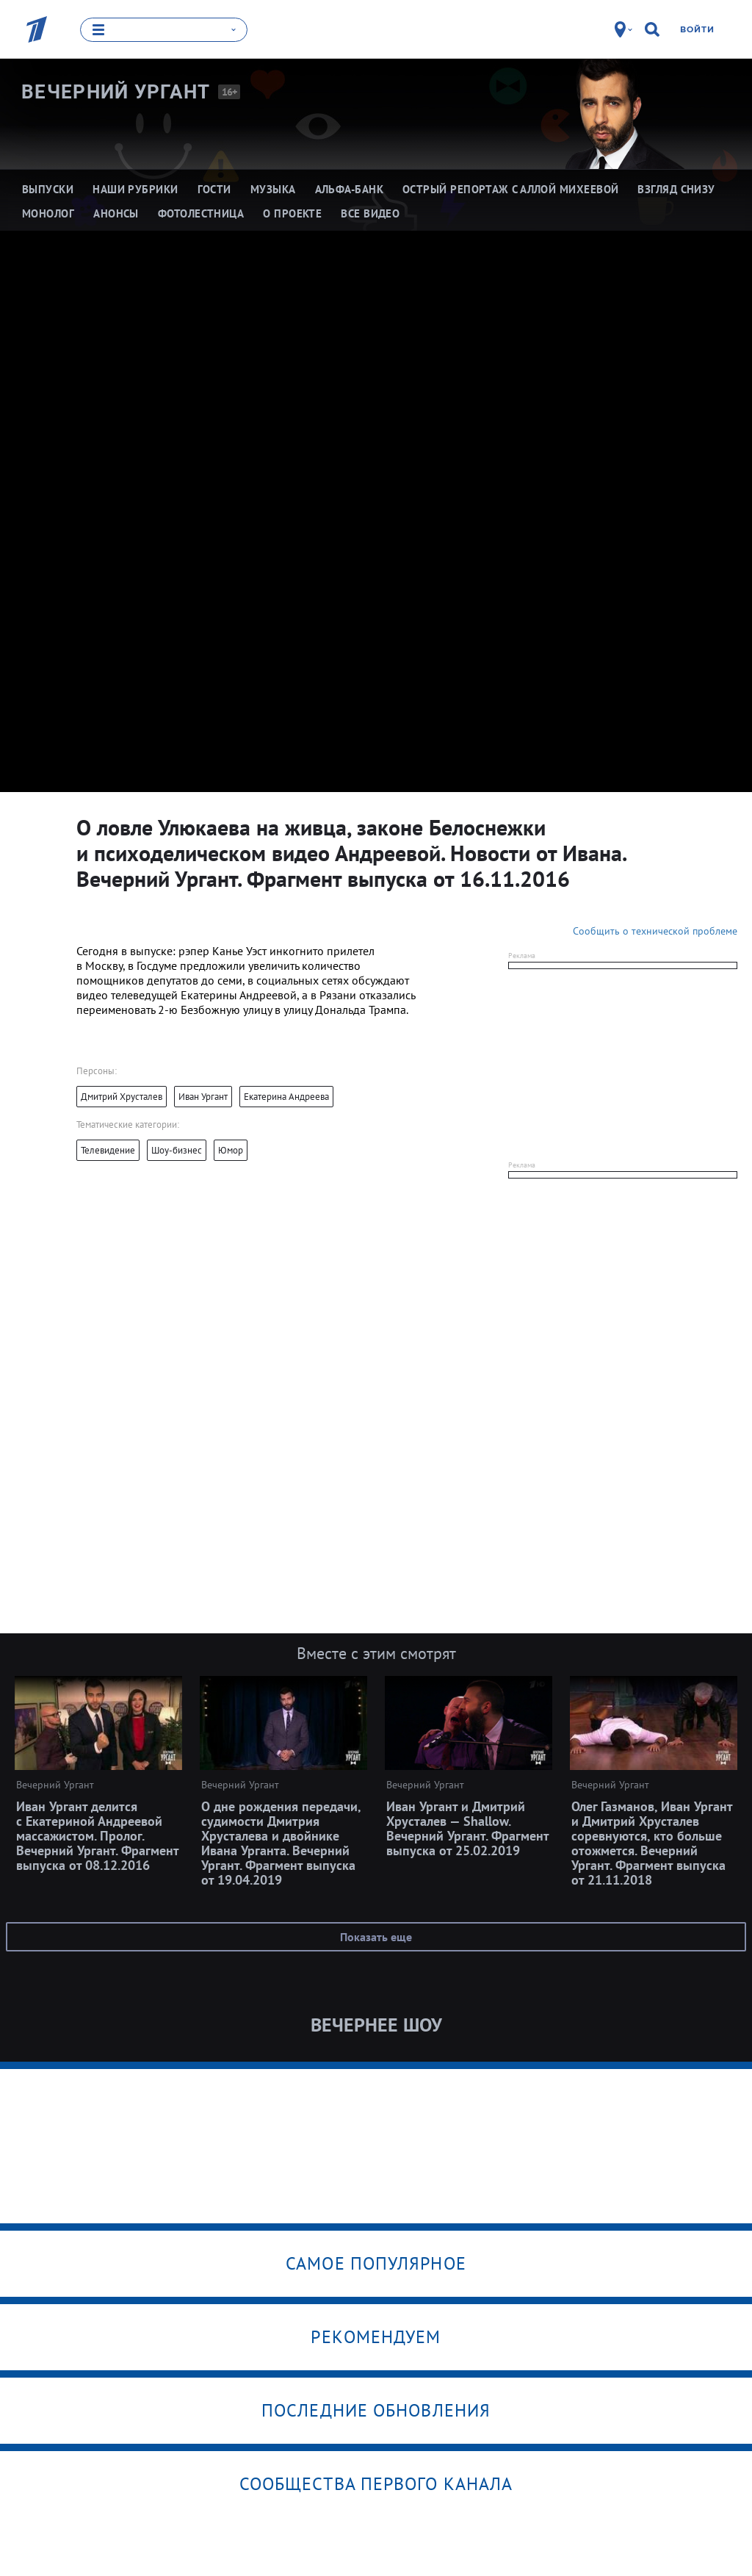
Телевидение (108, 1150)
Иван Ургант (203, 1096)
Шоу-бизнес (176, 1150)
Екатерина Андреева (286, 1096)
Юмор (230, 1150)
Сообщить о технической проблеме (655, 931)
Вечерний (116, 92)
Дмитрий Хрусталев (121, 1096)
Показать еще (376, 1936)
